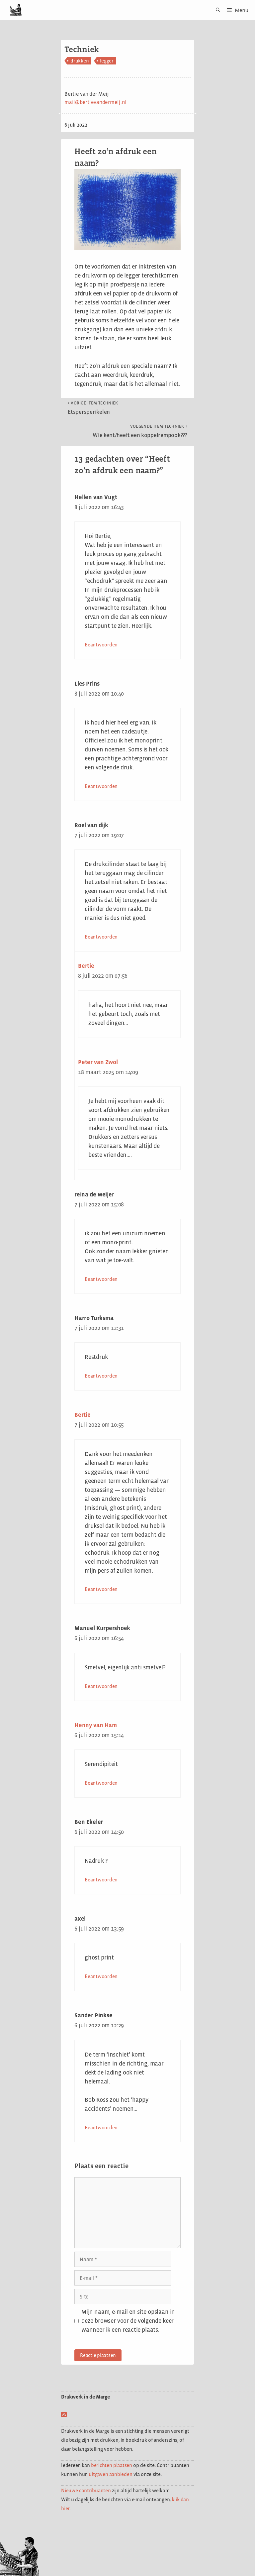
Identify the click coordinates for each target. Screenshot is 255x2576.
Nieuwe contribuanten (86, 2490)
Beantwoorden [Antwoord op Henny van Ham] (101, 1783)
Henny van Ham (95, 1725)
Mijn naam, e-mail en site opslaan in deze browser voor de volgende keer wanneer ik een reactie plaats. (128, 2320)
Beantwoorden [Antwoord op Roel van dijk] (101, 937)
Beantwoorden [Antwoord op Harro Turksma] (101, 1376)
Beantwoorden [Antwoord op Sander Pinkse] (101, 2127)
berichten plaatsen (111, 2465)
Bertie (86, 965)
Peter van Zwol (98, 1062)
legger (107, 60)
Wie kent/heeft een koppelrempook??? (140, 431)
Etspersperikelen (93, 407)
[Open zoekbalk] (215, 10)
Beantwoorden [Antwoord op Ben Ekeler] (101, 1879)
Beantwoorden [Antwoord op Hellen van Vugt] (101, 644)
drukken (79, 60)
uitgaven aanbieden (110, 2474)
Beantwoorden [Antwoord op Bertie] (101, 1589)
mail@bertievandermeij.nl (95, 102)
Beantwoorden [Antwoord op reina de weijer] (101, 1279)
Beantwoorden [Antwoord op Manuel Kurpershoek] (101, 1686)
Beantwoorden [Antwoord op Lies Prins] (101, 786)
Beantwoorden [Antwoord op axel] (101, 1976)
